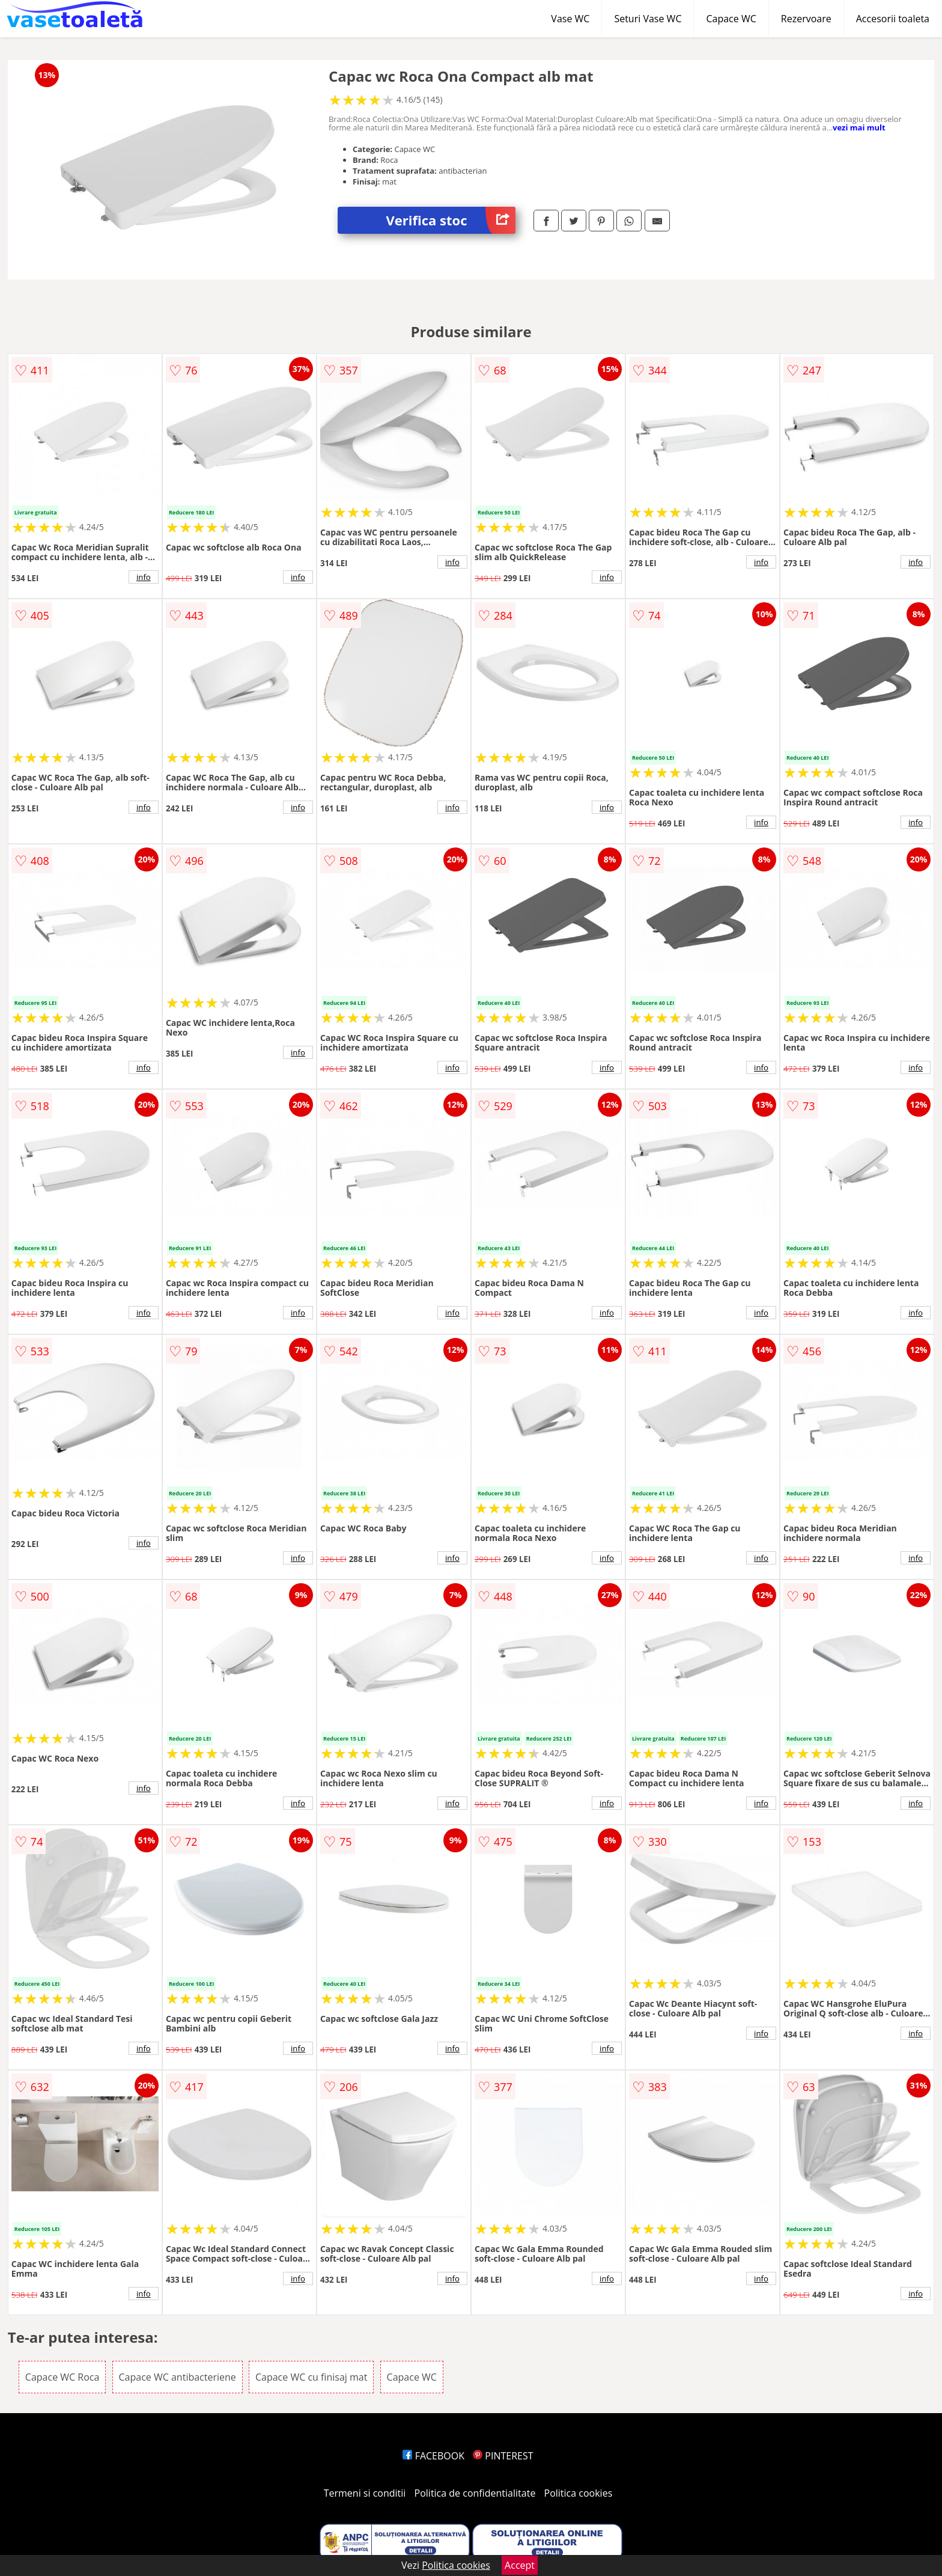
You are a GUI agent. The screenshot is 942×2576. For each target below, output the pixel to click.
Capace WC (731, 18)
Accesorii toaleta (892, 18)
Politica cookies (578, 2493)
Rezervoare (806, 18)
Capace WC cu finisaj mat (311, 2377)
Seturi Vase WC (647, 18)
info (143, 577)
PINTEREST (503, 2455)
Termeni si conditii (365, 2493)
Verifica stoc (450, 220)
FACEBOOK (433, 2455)
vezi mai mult (859, 127)
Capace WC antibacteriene (177, 2377)
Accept (520, 2565)
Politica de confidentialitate (475, 2493)
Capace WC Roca (62, 2377)
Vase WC (570, 18)
